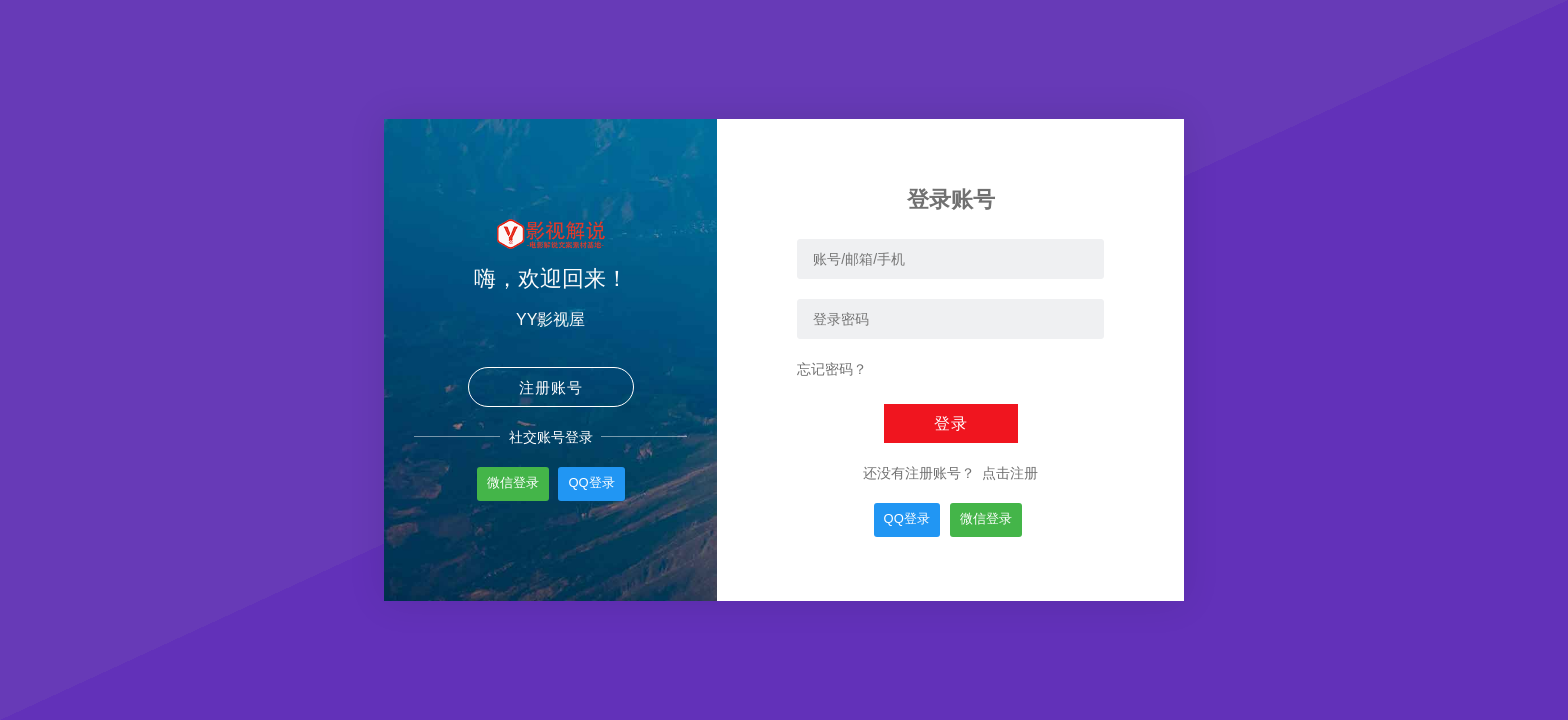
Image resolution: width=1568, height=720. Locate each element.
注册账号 (551, 387)
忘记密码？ (832, 369)
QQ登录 (591, 482)
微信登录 (513, 482)
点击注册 (1008, 473)
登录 (951, 423)
